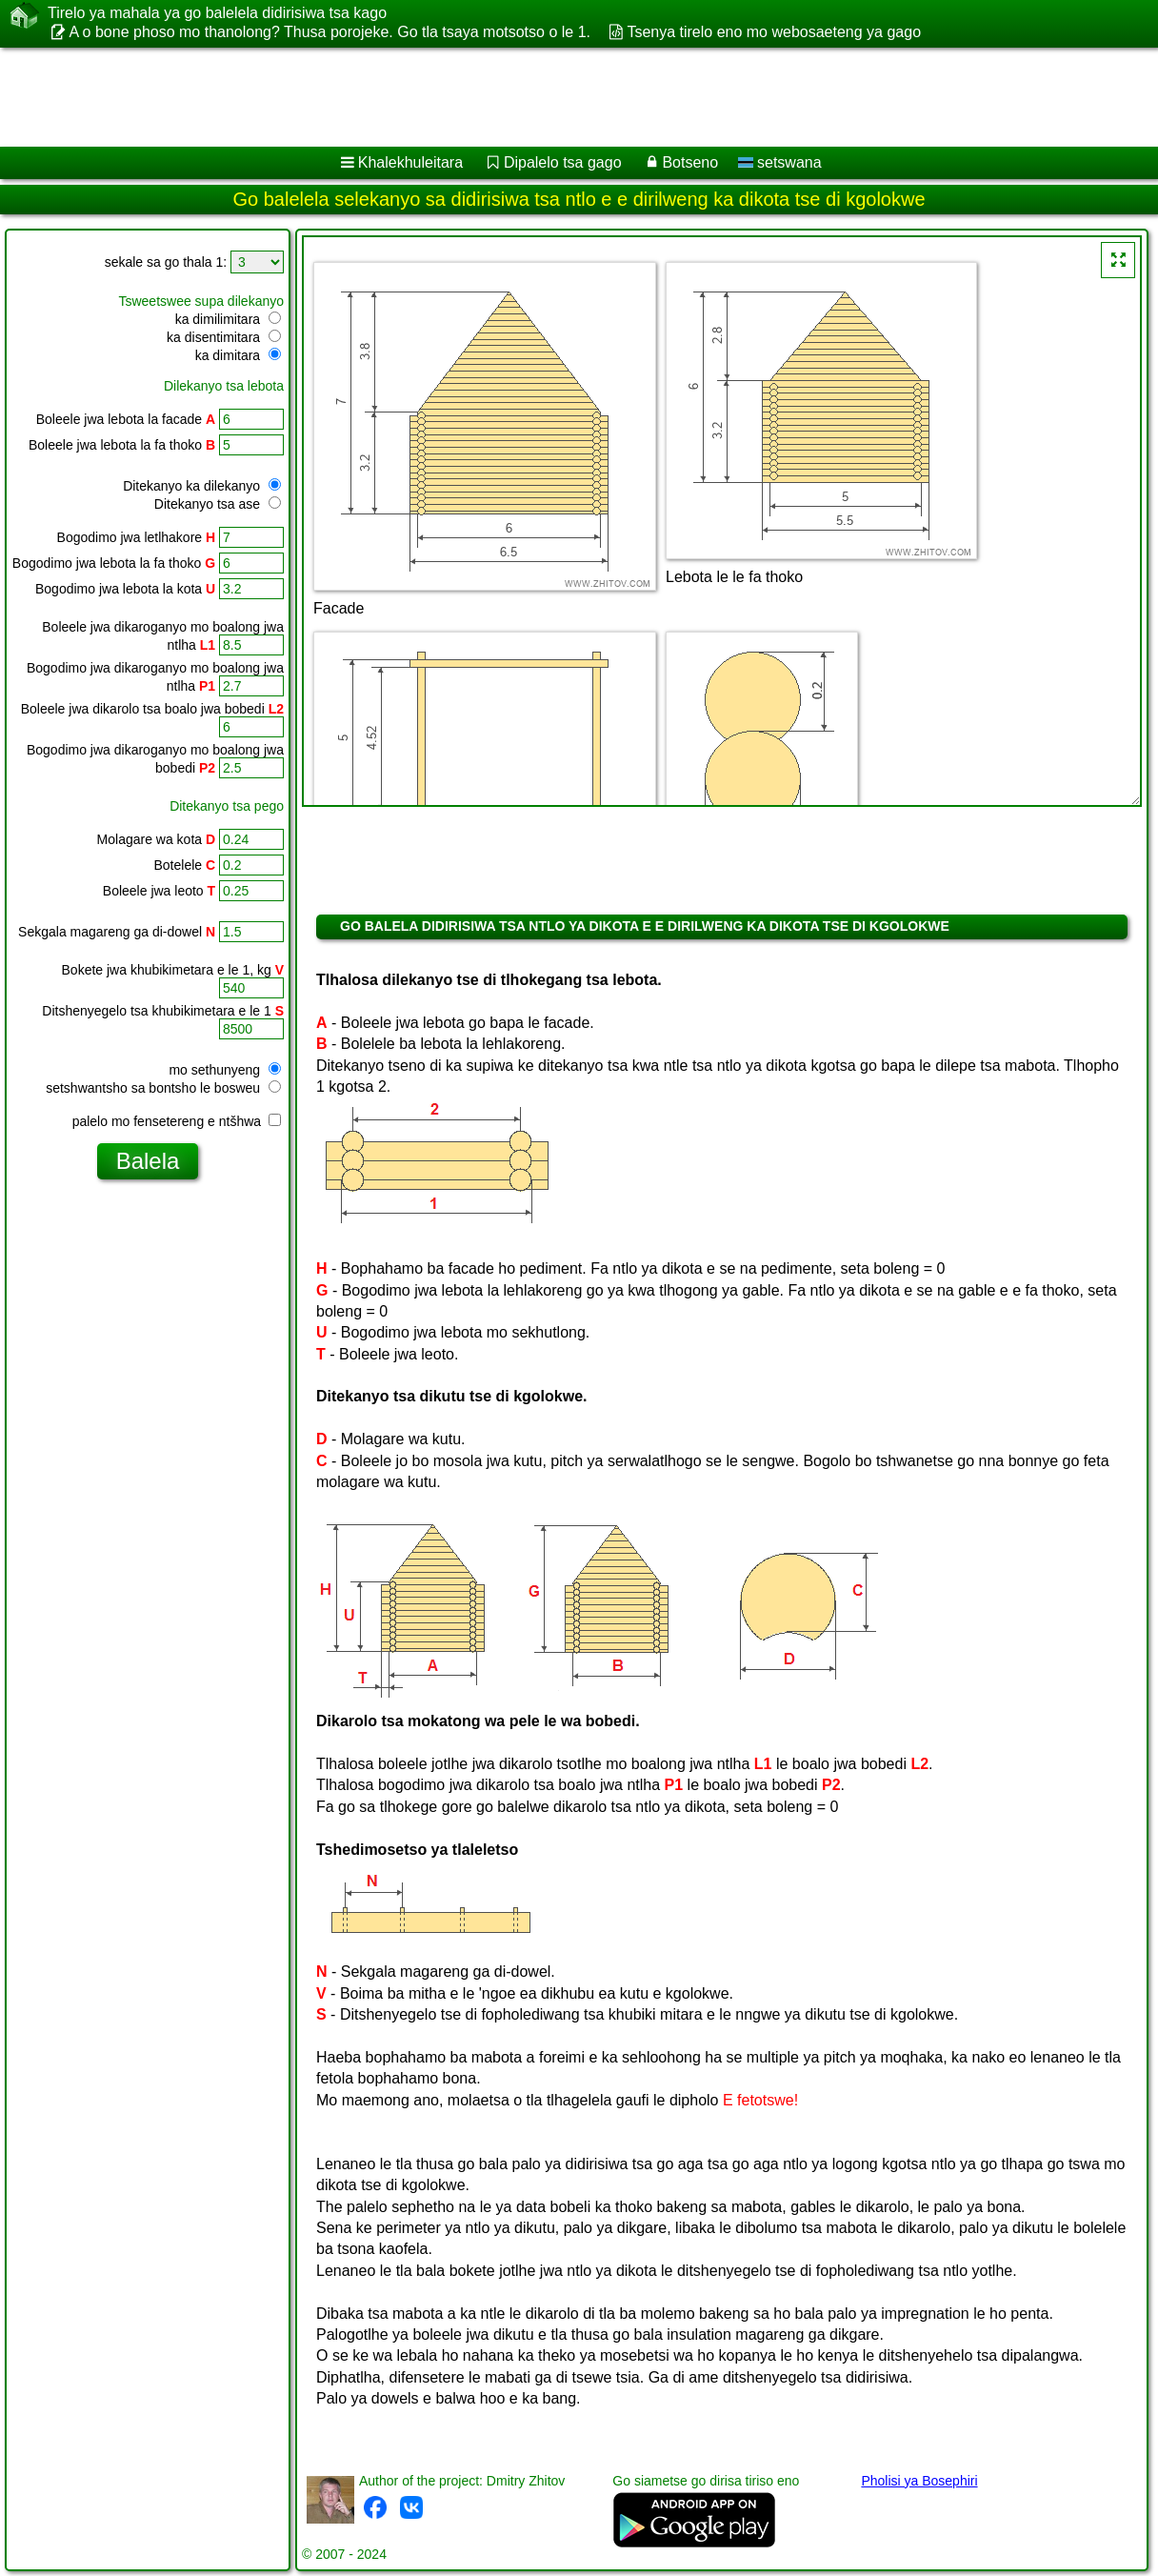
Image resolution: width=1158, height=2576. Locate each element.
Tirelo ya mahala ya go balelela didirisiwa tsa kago (217, 13)
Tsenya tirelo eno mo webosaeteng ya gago (774, 32)
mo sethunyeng (225, 1069)
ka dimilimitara (228, 319)
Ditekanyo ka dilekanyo (202, 485)
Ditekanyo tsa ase (217, 504)
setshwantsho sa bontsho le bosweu (163, 1088)
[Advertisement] (557, 97)
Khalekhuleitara (410, 162)
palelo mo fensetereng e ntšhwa (176, 1121)
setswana (780, 162)
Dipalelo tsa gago (563, 162)
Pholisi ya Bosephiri (919, 2480)
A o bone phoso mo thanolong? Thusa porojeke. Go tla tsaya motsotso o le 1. (329, 32)
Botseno (690, 162)
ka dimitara (238, 355)
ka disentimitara (224, 337)
